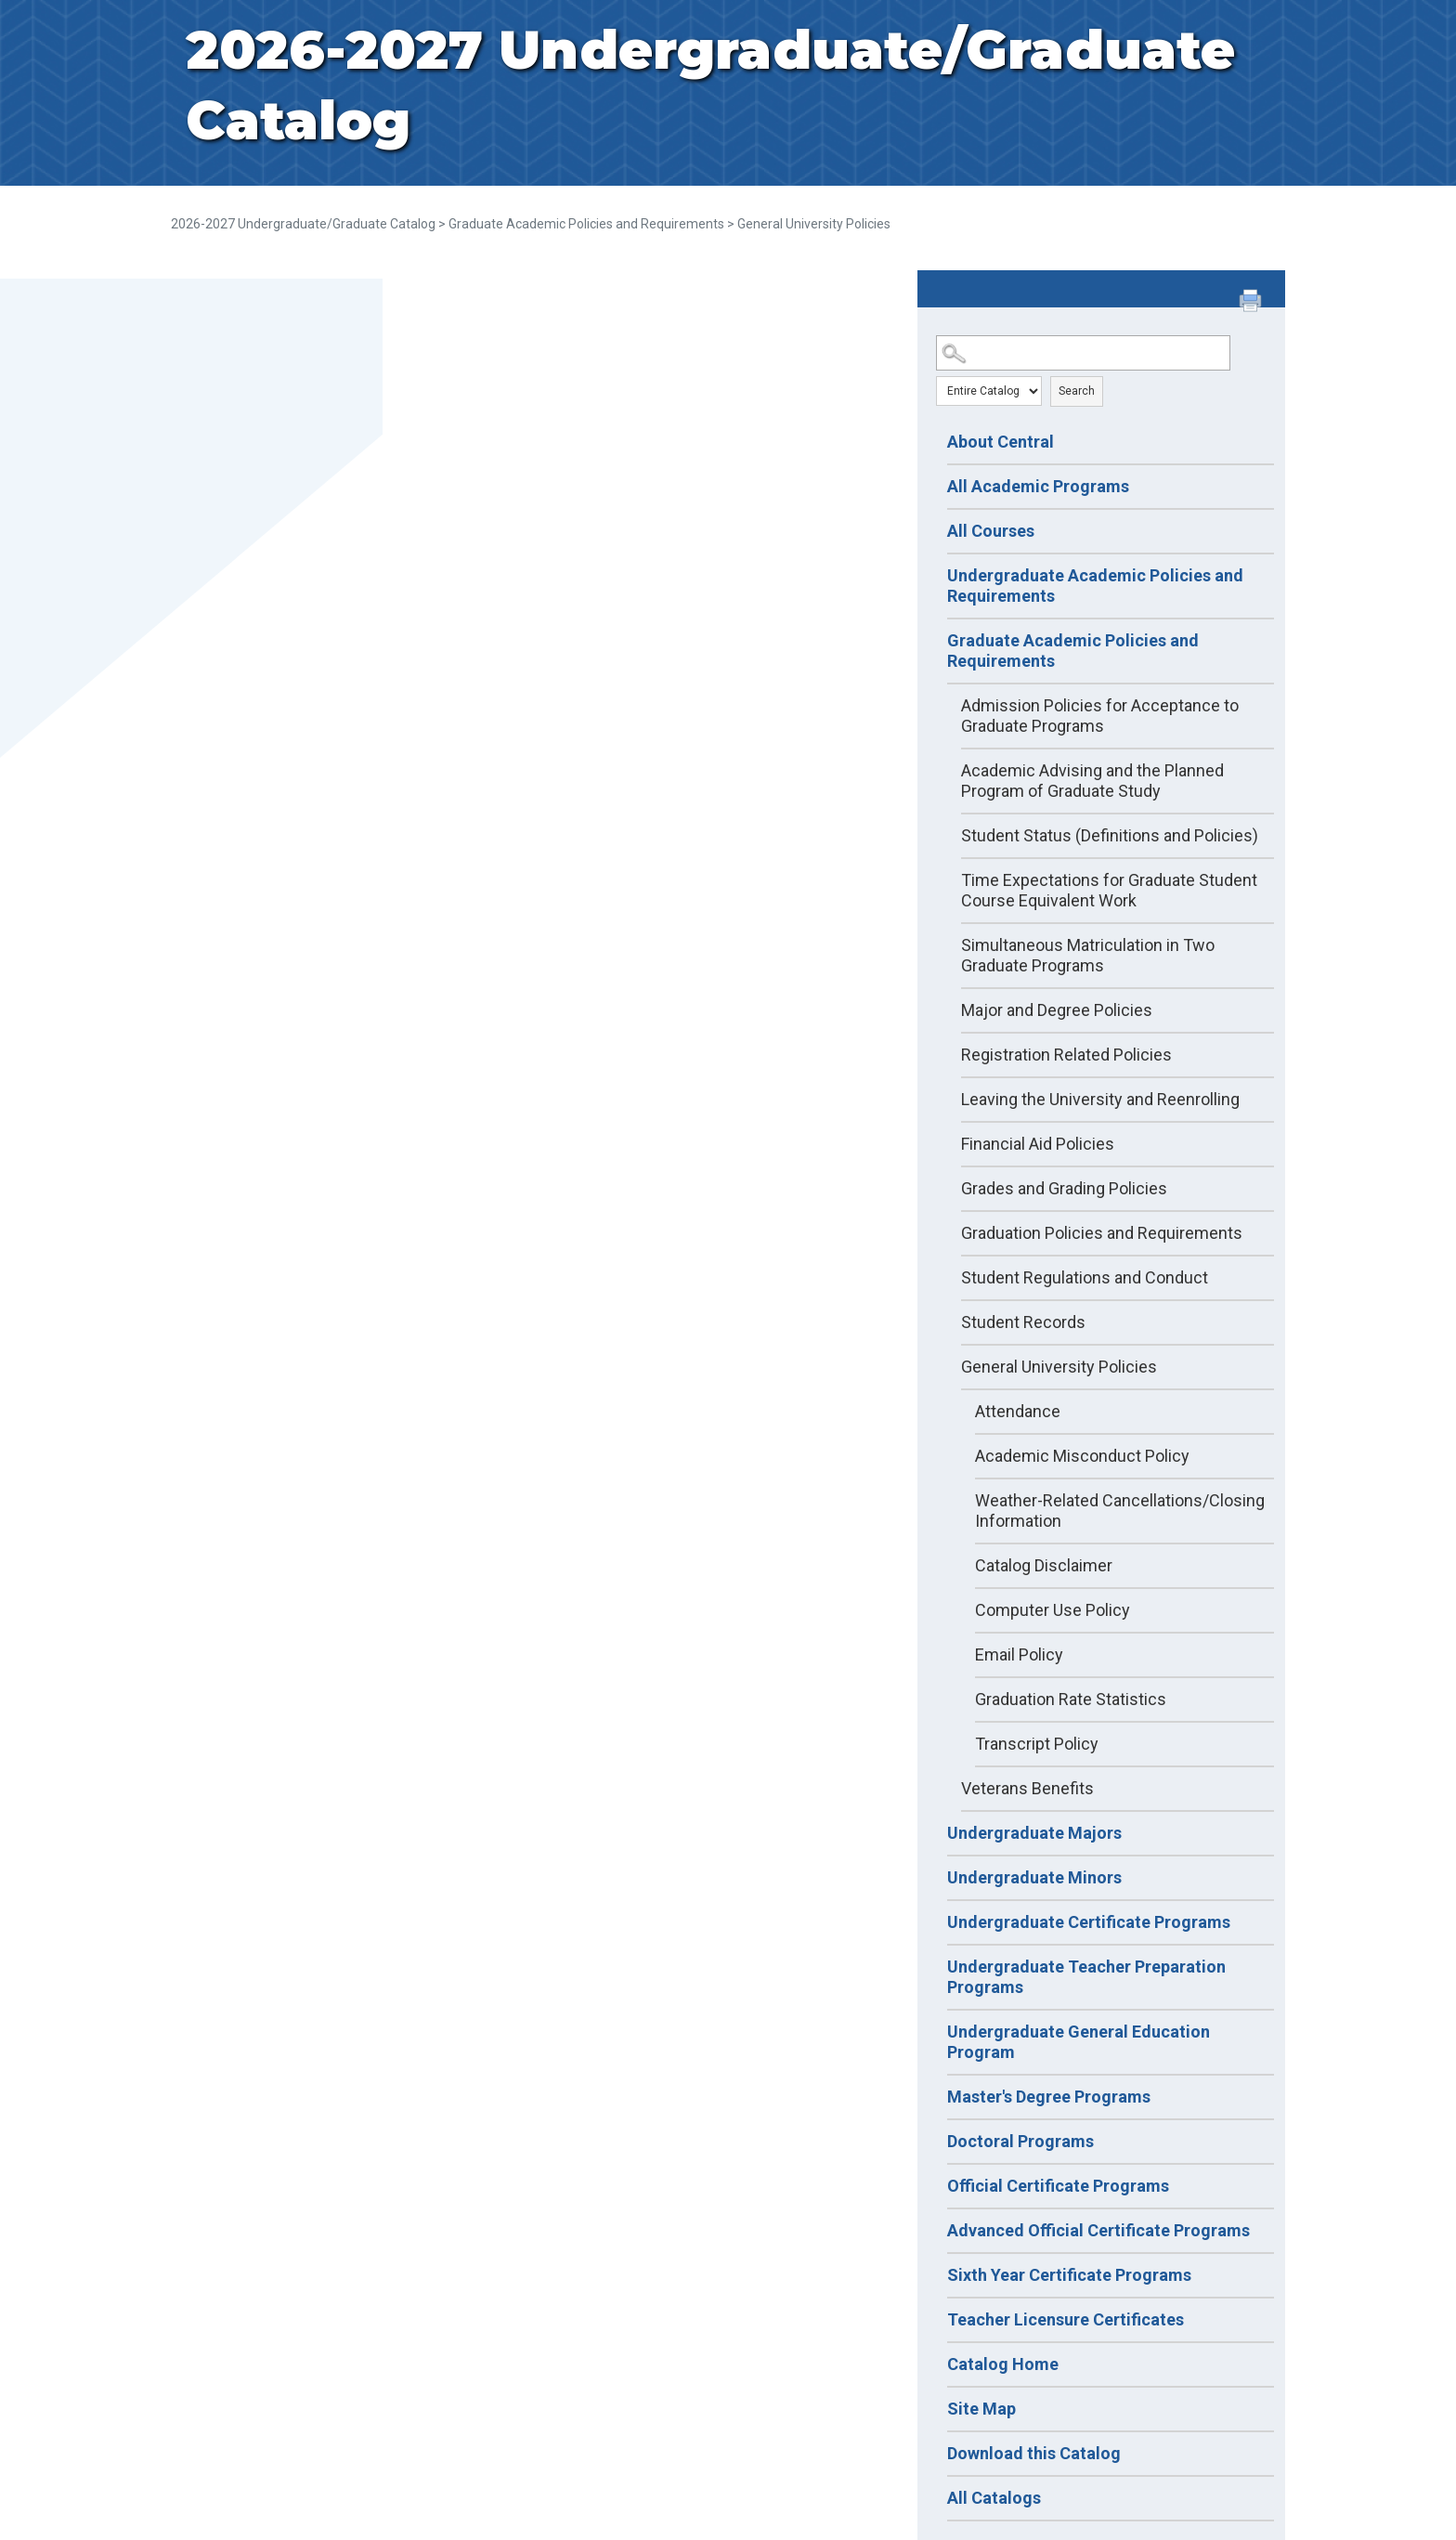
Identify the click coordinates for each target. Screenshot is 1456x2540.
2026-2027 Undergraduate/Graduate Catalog (303, 223)
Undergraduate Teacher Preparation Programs (1086, 1977)
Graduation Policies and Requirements (1101, 1233)
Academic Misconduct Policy (1082, 1455)
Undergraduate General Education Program (1078, 2042)
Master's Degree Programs (1048, 2096)
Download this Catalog (1034, 2453)
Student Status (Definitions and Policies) (1109, 835)
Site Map (981, 2408)
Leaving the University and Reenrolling (1100, 1099)
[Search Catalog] (1083, 353)
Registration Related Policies (1066, 1054)
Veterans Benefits (1027, 1788)
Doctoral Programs (1020, 2141)
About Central (1000, 441)
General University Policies (1059, 1366)
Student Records (1023, 1322)
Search (1077, 390)
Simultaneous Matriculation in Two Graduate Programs (1088, 955)
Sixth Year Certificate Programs (1069, 2275)
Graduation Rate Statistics (1070, 1699)
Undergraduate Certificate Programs (1088, 1922)
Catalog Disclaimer (1043, 1565)
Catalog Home (1003, 2364)
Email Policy (1019, 1654)
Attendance (1017, 1411)
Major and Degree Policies (1056, 1010)
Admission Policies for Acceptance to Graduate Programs (1100, 716)
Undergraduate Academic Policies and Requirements (1095, 586)
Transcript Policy (1036, 1743)
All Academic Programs (1038, 486)
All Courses (990, 531)
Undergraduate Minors (1034, 1877)
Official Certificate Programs (1058, 2185)
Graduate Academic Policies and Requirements (586, 223)
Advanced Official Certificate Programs (1098, 2230)
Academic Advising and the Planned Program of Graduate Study (1092, 781)
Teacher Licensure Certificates (1065, 2319)
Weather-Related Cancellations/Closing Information (1120, 1511)
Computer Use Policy (1052, 1610)
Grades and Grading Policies (1064, 1188)
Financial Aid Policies (1037, 1143)
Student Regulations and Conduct (1084, 1277)
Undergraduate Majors (1034, 1833)
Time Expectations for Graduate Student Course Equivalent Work (1109, 890)
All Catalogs (994, 2497)
